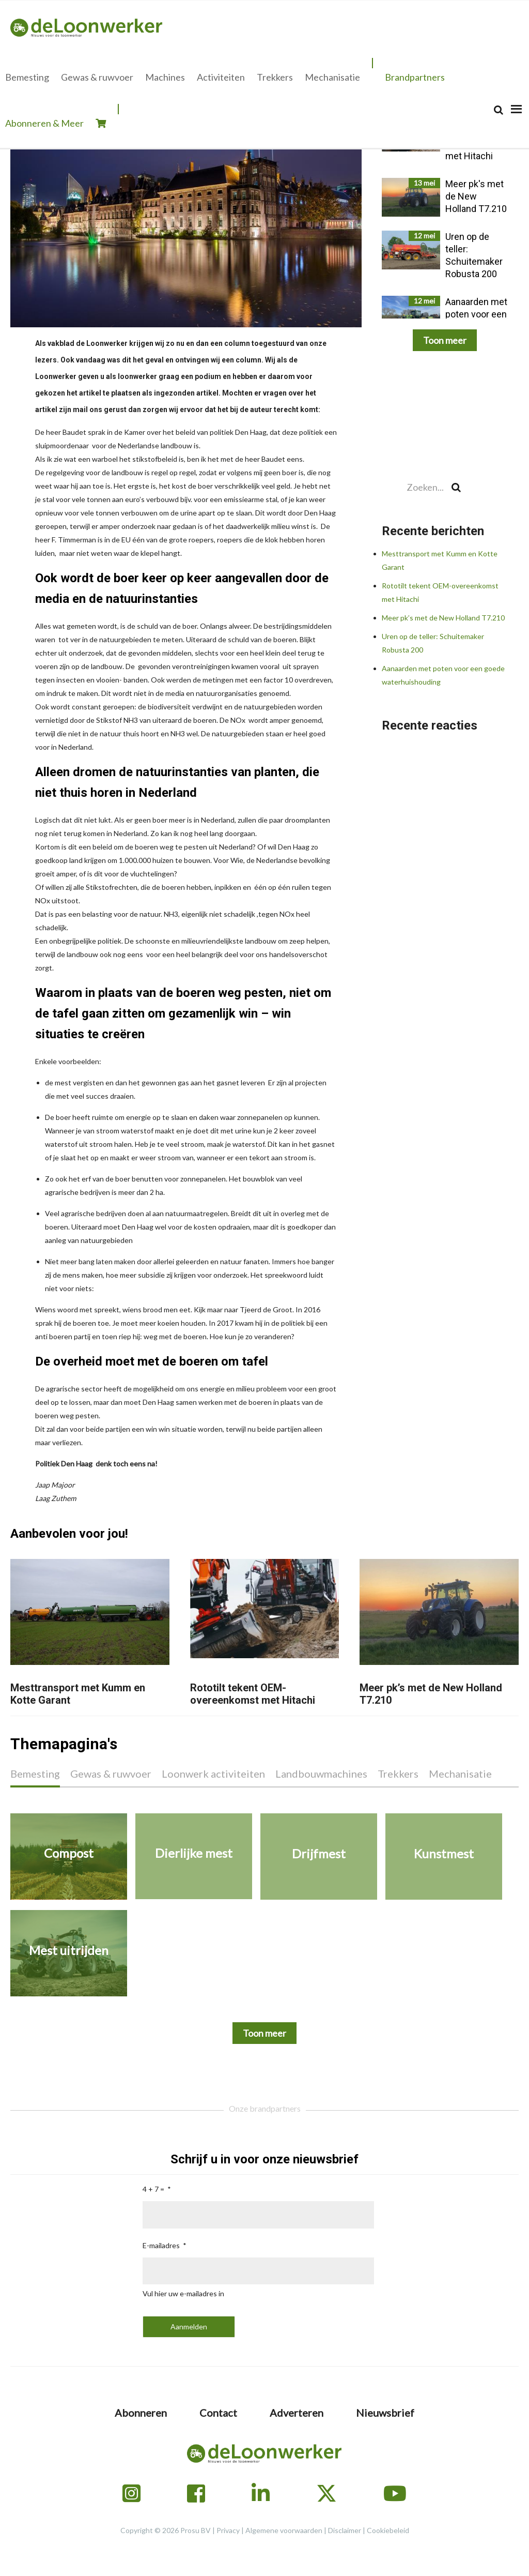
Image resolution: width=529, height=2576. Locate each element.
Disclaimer (344, 2530)
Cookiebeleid (388, 2530)
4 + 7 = (153, 2189)
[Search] (498, 110)
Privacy (228, 2530)
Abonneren (141, 2412)
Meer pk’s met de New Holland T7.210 (443, 617)
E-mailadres (161, 2245)
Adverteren (296, 2412)
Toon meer (444, 340)
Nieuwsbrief (385, 2412)
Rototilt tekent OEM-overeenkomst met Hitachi (252, 1693)
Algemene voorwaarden (283, 2530)
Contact (218, 2412)
